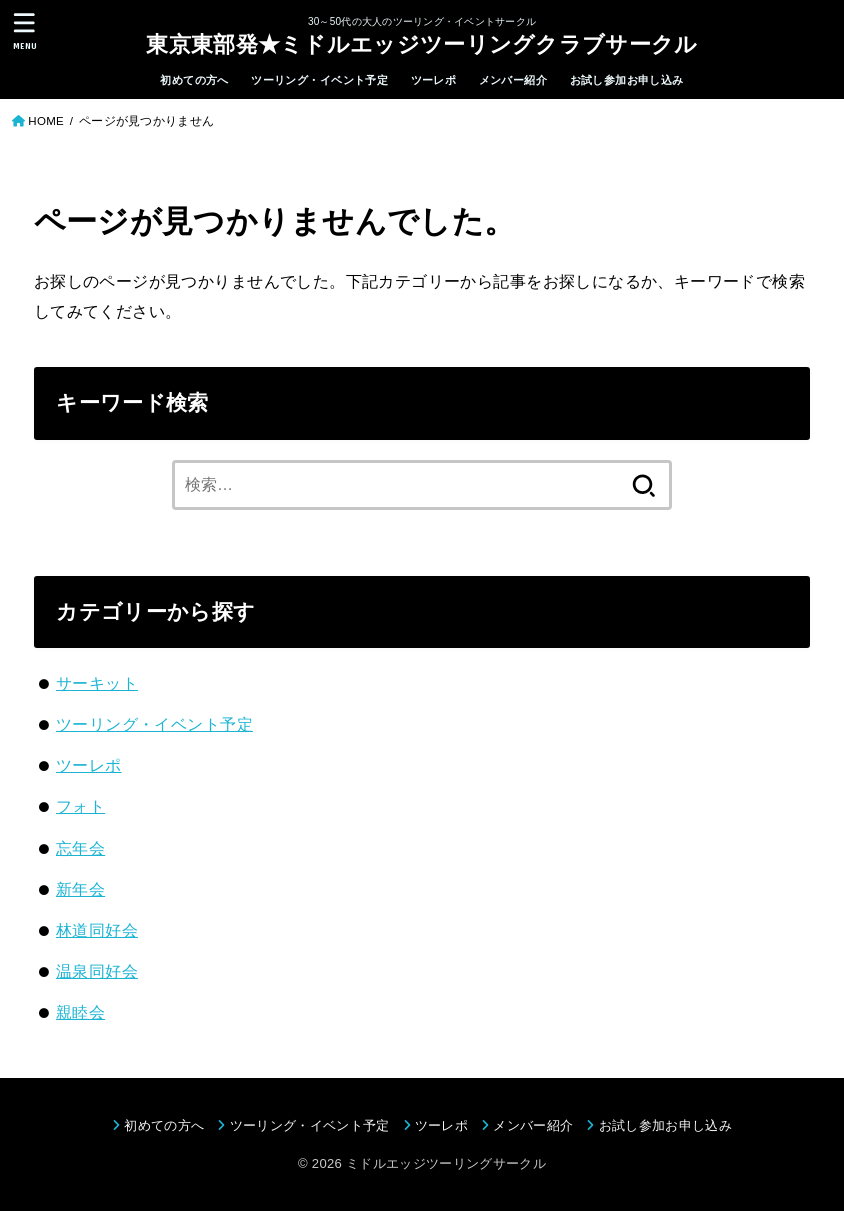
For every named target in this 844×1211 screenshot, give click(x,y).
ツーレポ (434, 80)
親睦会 (80, 1012)
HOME (46, 121)
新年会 (80, 889)
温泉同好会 (97, 971)
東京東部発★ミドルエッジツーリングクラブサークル (421, 43)
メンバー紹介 (513, 80)
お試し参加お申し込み (627, 80)
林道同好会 (97, 930)
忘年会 (80, 848)
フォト (80, 806)
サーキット (97, 683)
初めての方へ (194, 80)
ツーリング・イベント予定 (319, 80)
